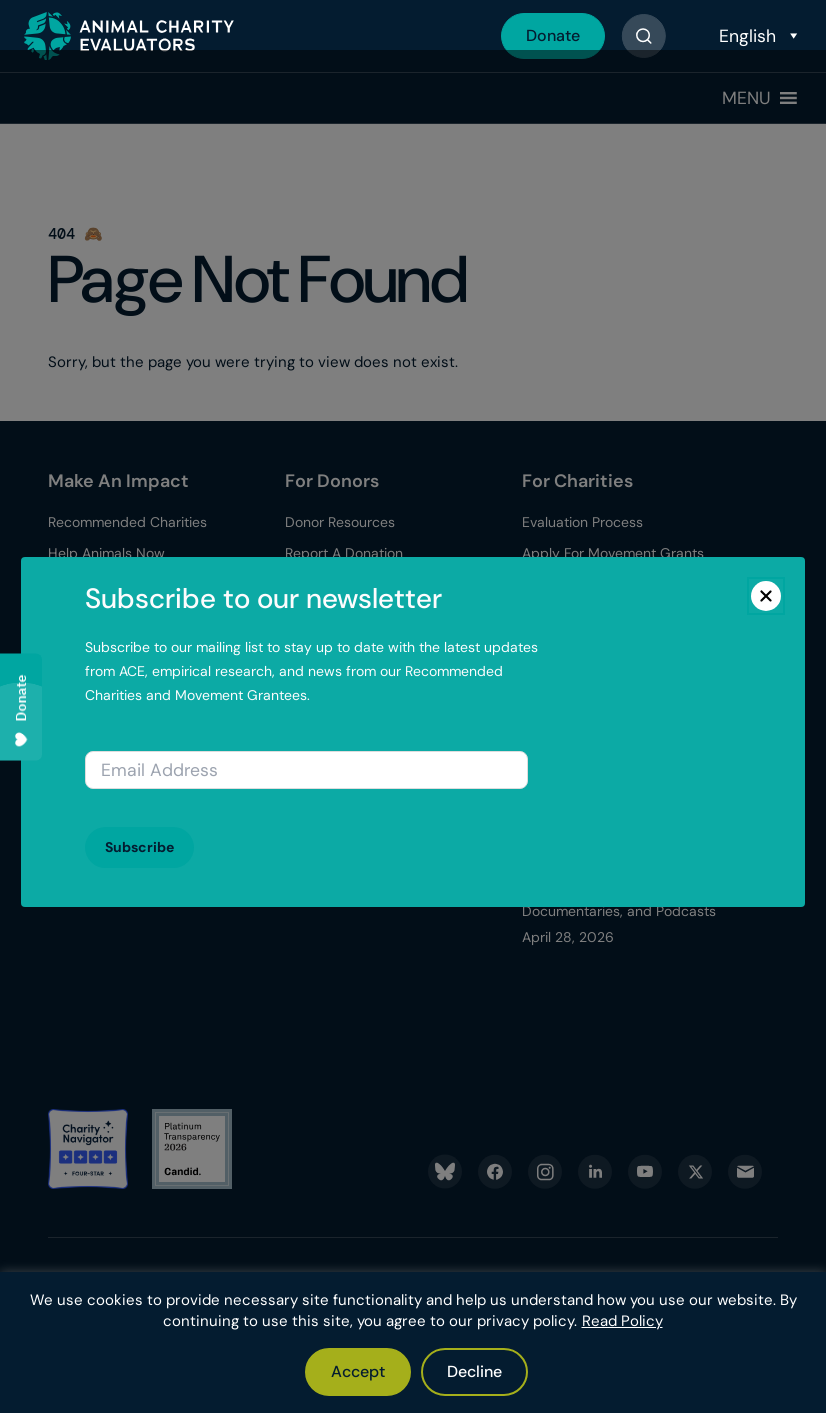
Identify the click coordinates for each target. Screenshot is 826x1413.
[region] (413, 1342)
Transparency (92, 728)
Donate (553, 35)
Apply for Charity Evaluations (616, 584)
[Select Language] (758, 36)
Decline (474, 1371)
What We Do (89, 696)
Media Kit (78, 790)
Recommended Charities (127, 522)
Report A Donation (344, 553)
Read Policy (622, 1321)
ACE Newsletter (98, 821)
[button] (746, 98)
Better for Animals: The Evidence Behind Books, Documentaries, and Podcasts (619, 884)
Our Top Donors (336, 584)
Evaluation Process (582, 522)
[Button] (643, 36)
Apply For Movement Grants (613, 553)
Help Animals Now (106, 553)
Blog (540, 656)
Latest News (88, 759)
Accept (358, 1371)
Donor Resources (340, 522)
